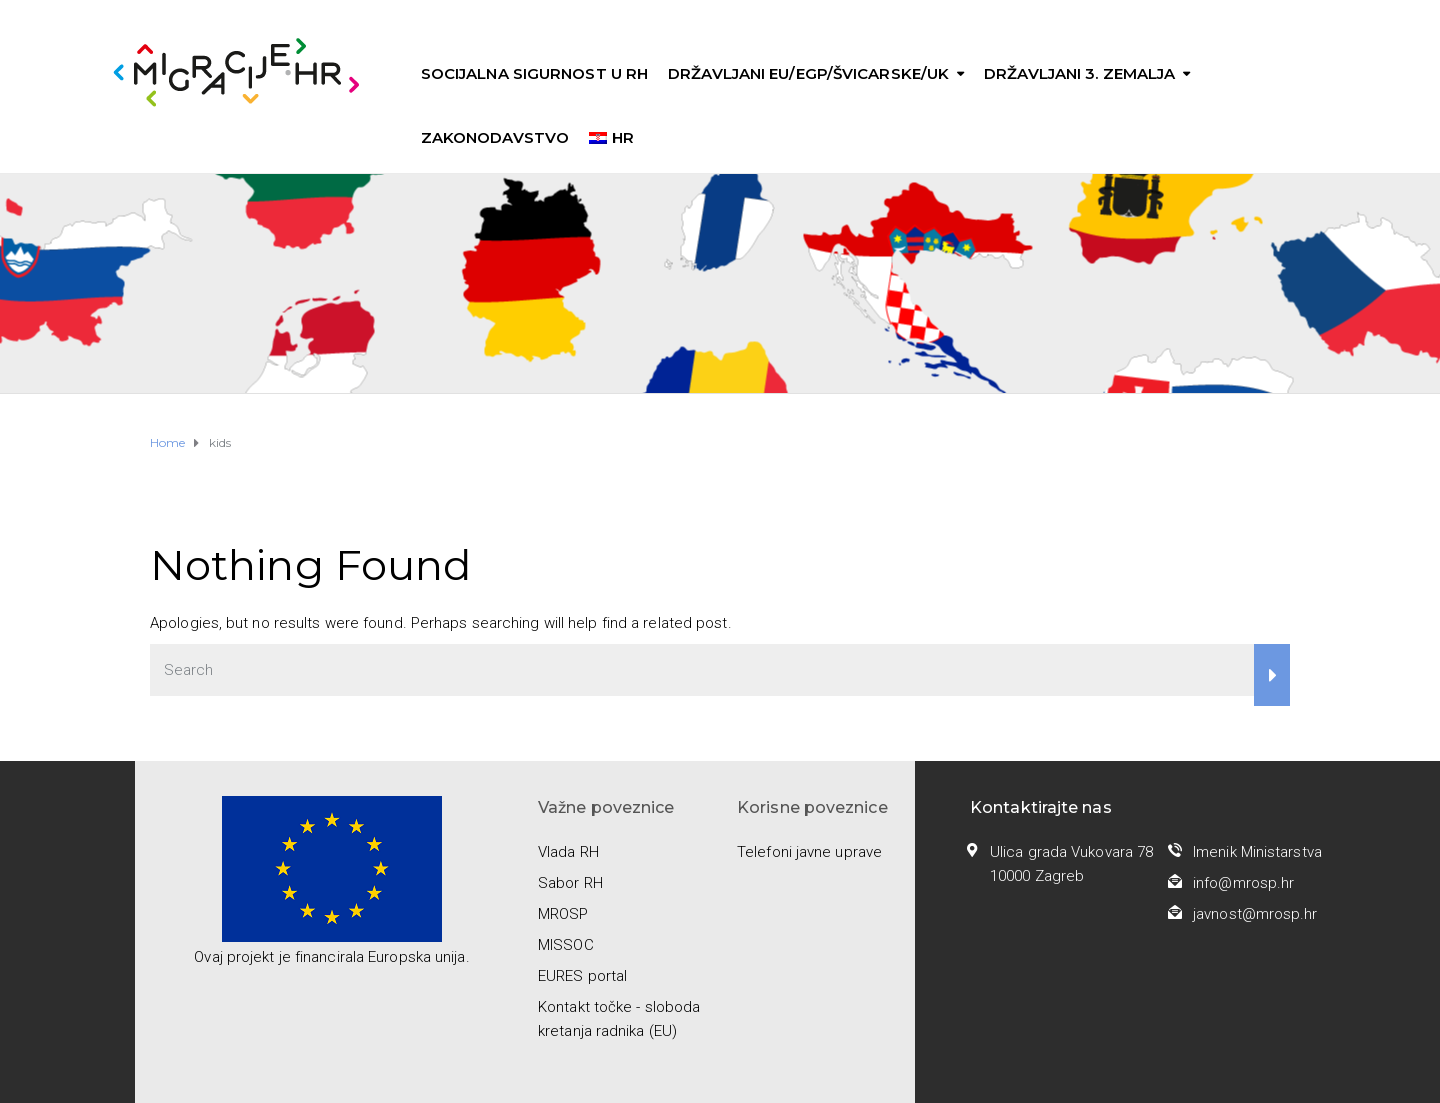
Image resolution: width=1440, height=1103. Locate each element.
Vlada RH (568, 852)
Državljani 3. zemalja (1079, 73)
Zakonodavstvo (495, 137)
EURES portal (582, 976)
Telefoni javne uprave (809, 852)
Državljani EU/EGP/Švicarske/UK (808, 73)
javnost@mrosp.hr (1255, 914)
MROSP (563, 914)
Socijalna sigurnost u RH (534, 73)
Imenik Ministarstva (1257, 852)
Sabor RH (570, 883)
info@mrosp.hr (1243, 883)
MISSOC (566, 945)
